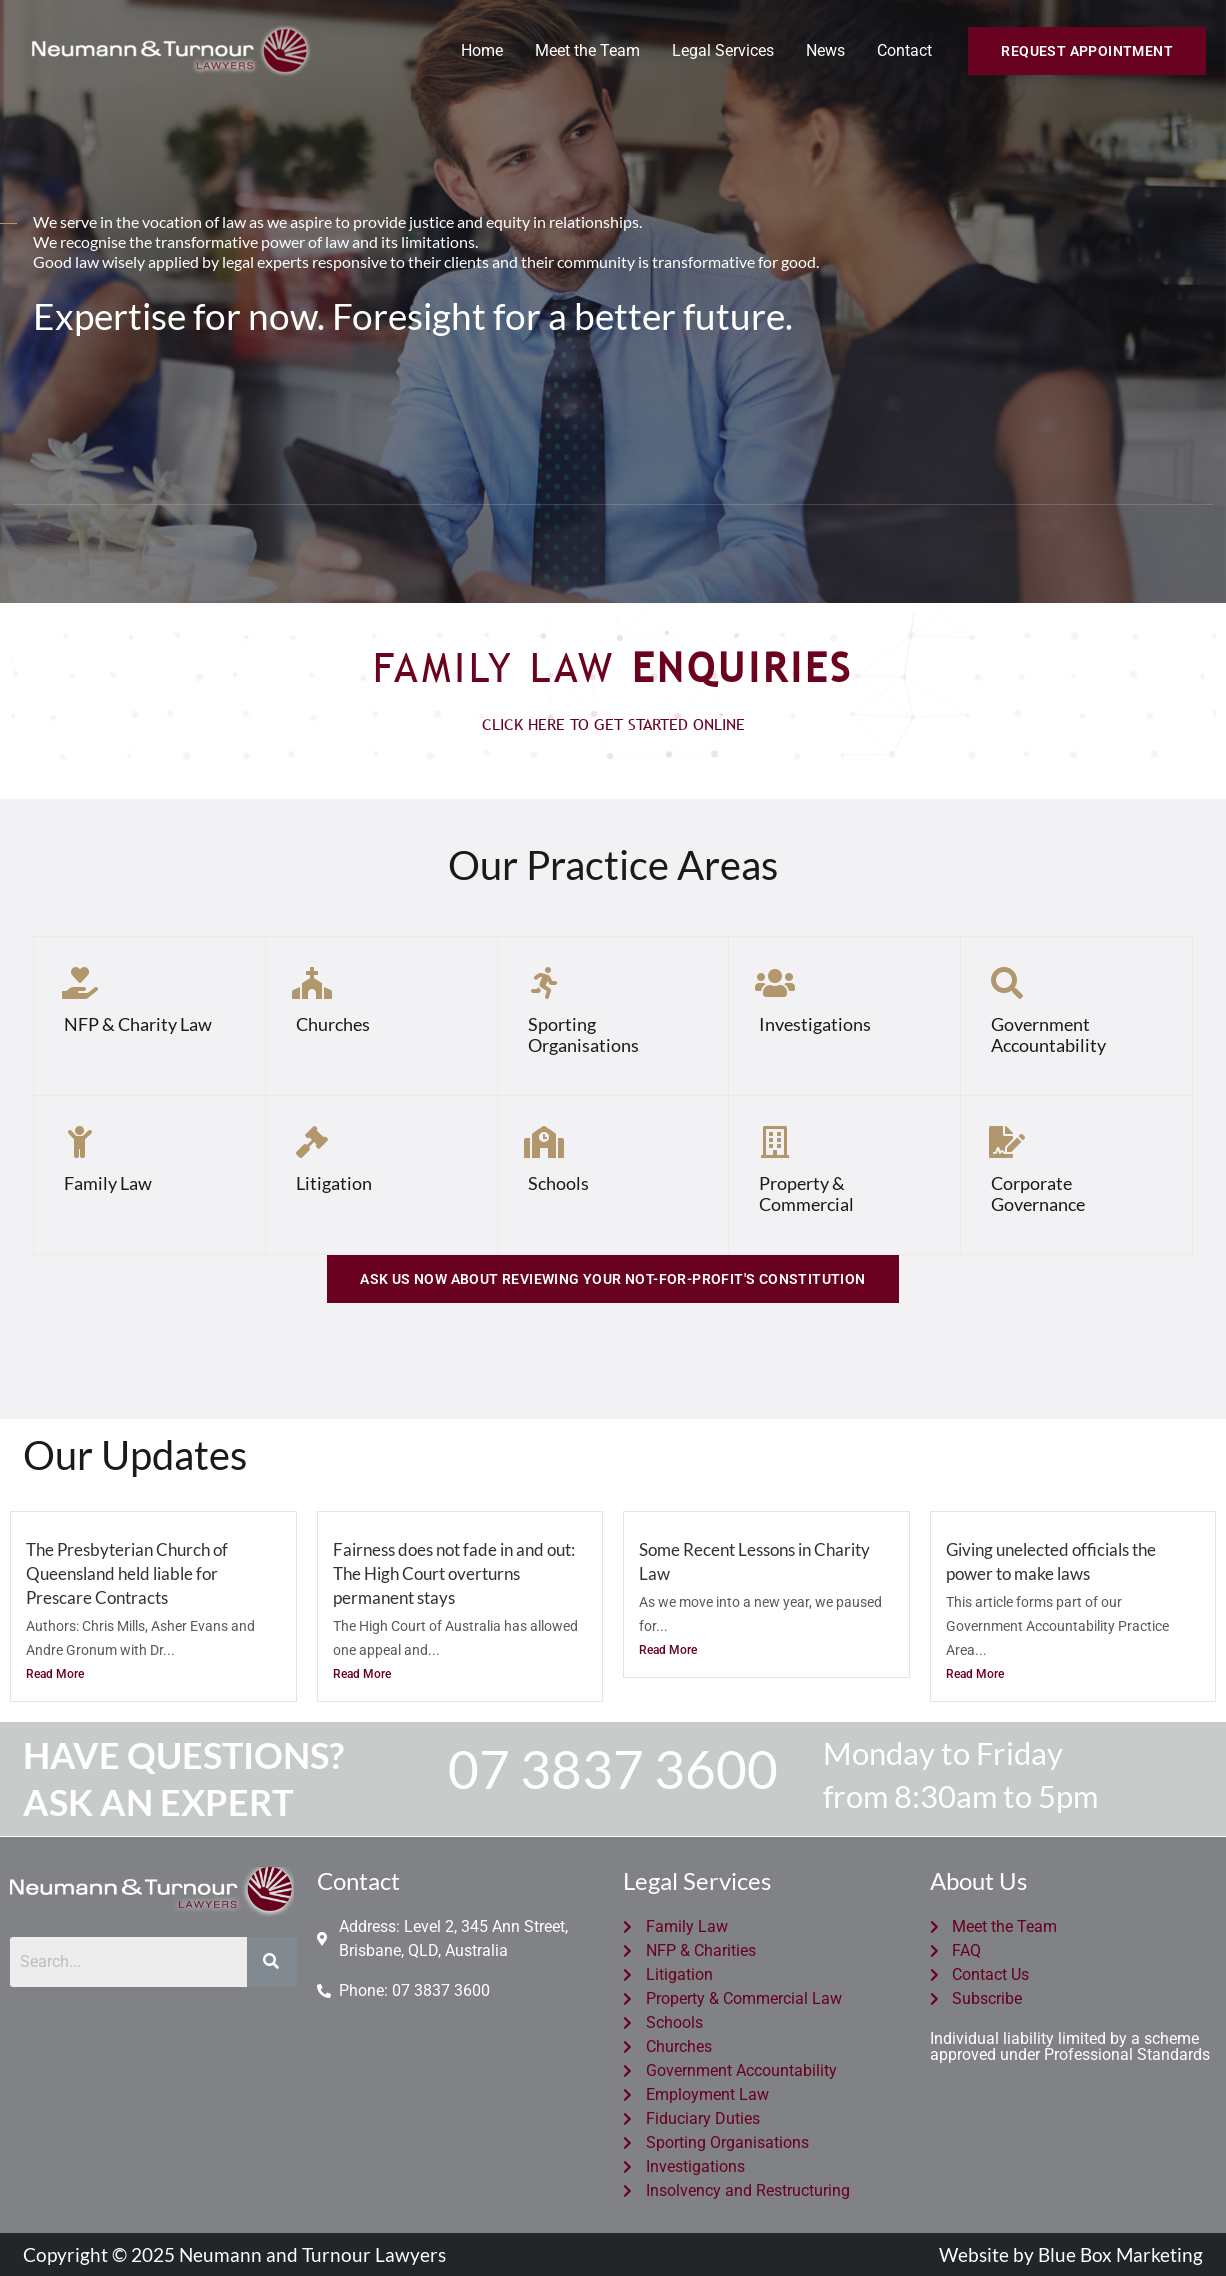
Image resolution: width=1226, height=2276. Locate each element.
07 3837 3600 (613, 1768)
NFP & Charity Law (138, 1024)
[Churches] (312, 983)
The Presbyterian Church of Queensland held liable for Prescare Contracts (127, 1573)
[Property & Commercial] (775, 1142)
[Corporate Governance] (1007, 1142)
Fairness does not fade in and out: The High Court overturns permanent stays (454, 1573)
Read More (55, 1674)
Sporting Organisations (583, 1035)
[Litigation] (312, 1142)
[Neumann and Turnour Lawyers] (170, 49)
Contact (904, 50)
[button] (1087, 51)
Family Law (108, 1183)
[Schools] (544, 1142)
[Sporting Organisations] (544, 983)
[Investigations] (775, 983)
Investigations (815, 1024)
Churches (333, 1024)
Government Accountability (1048, 1035)
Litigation (334, 1183)
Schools (558, 1183)
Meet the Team (587, 50)
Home (482, 50)
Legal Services (723, 50)
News (825, 50)
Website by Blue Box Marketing (1071, 2254)
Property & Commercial (806, 1194)
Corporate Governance (1038, 1194)
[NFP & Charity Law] (80, 983)
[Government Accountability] (1007, 983)
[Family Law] (80, 1142)
